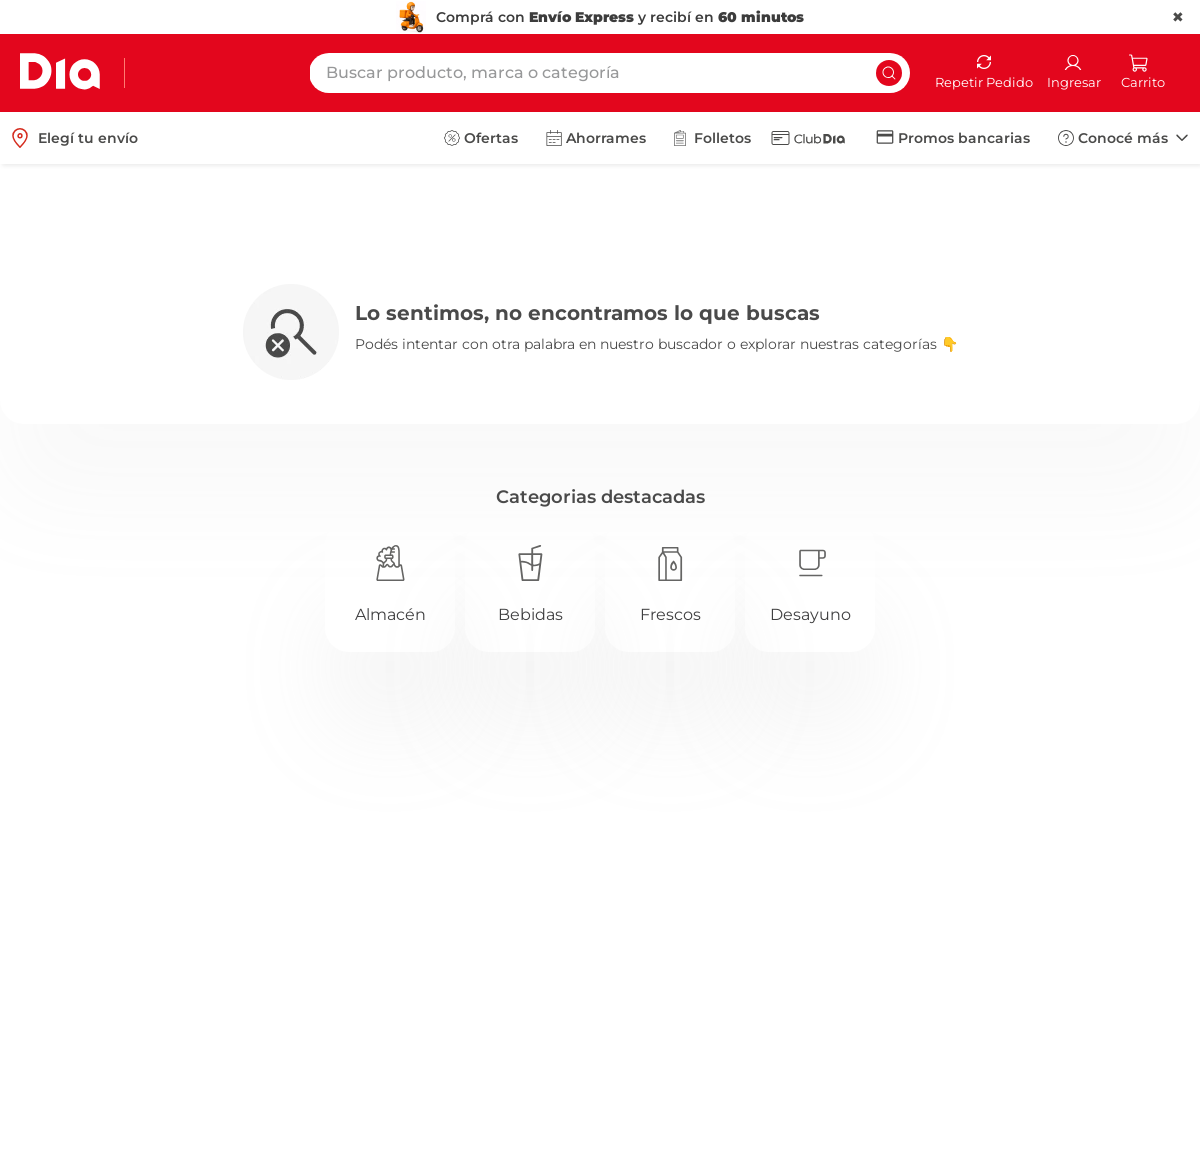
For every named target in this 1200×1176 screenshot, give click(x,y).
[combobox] (609, 73)
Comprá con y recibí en (620, 17)
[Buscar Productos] (889, 73)
